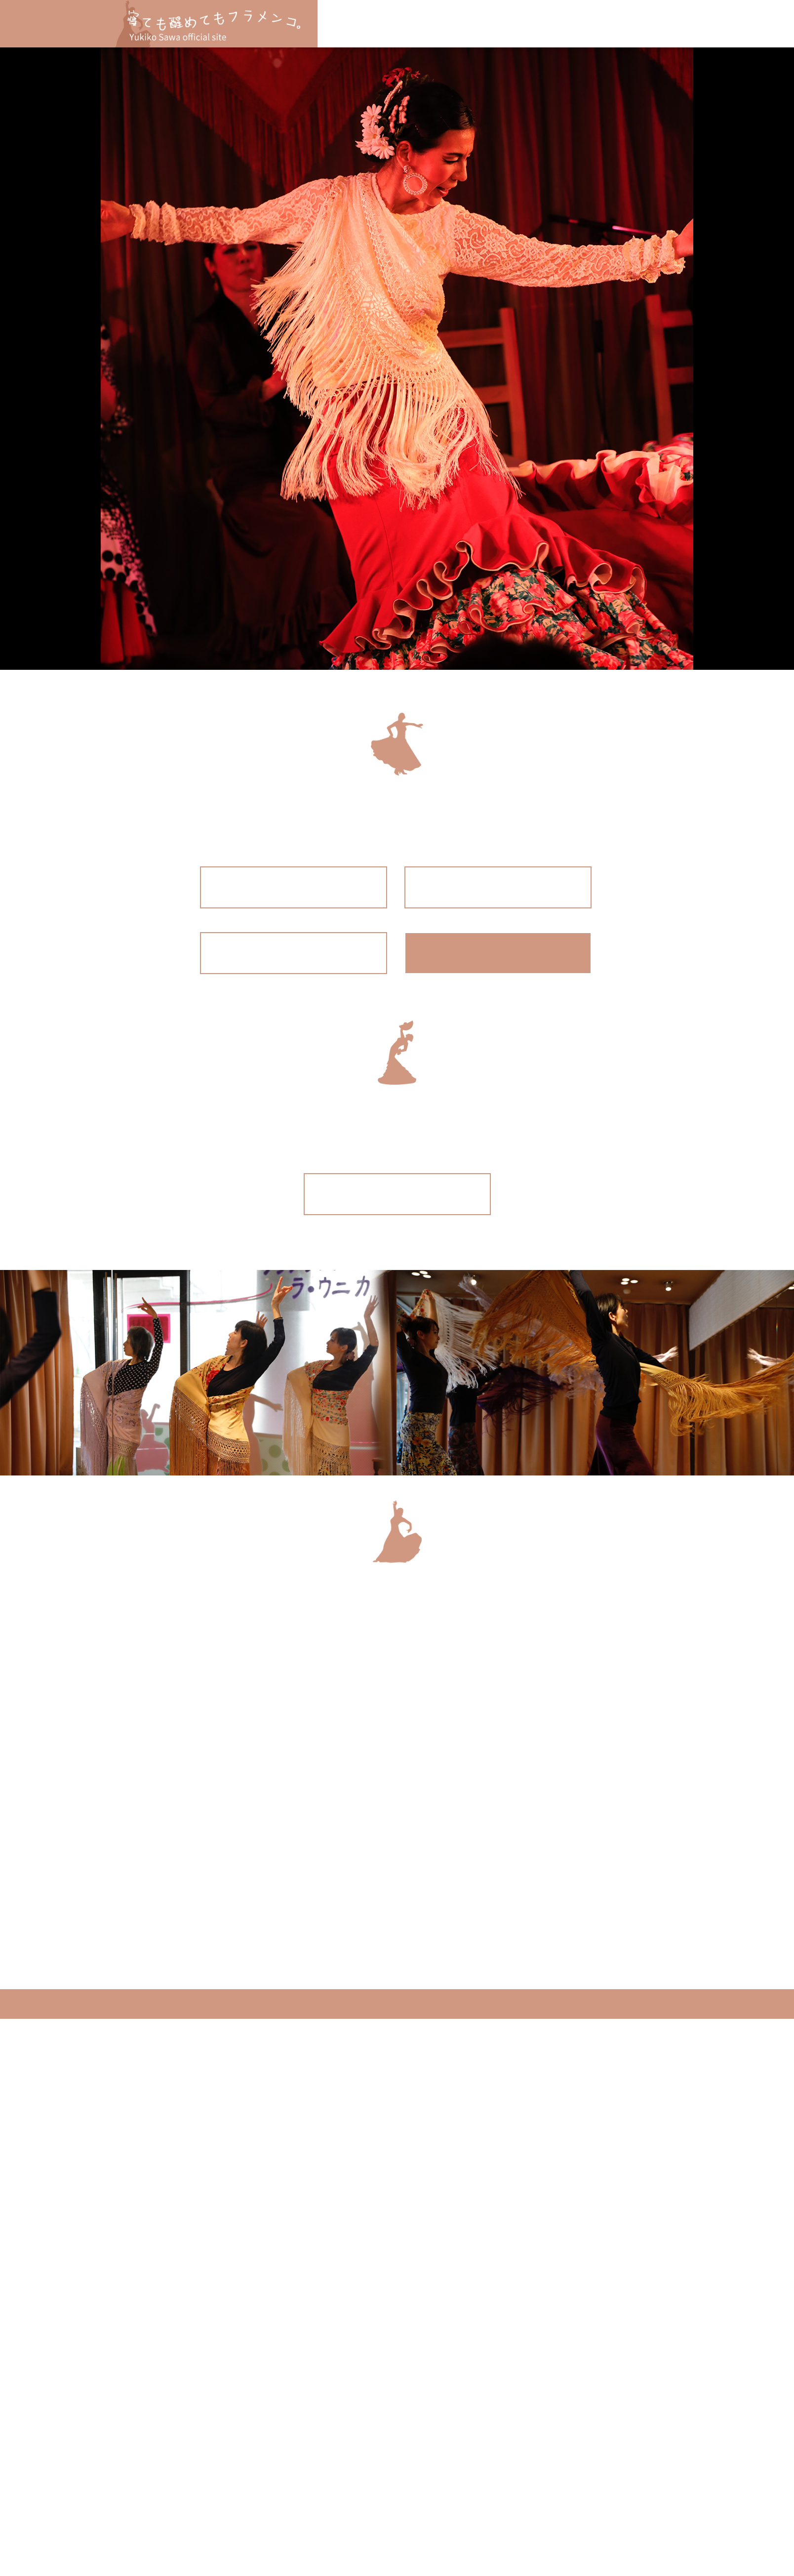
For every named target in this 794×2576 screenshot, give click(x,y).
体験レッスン (466, 24)
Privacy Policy (41, 1970)
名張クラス (348, 24)
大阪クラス (404, 24)
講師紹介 (525, 24)
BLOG (570, 24)
